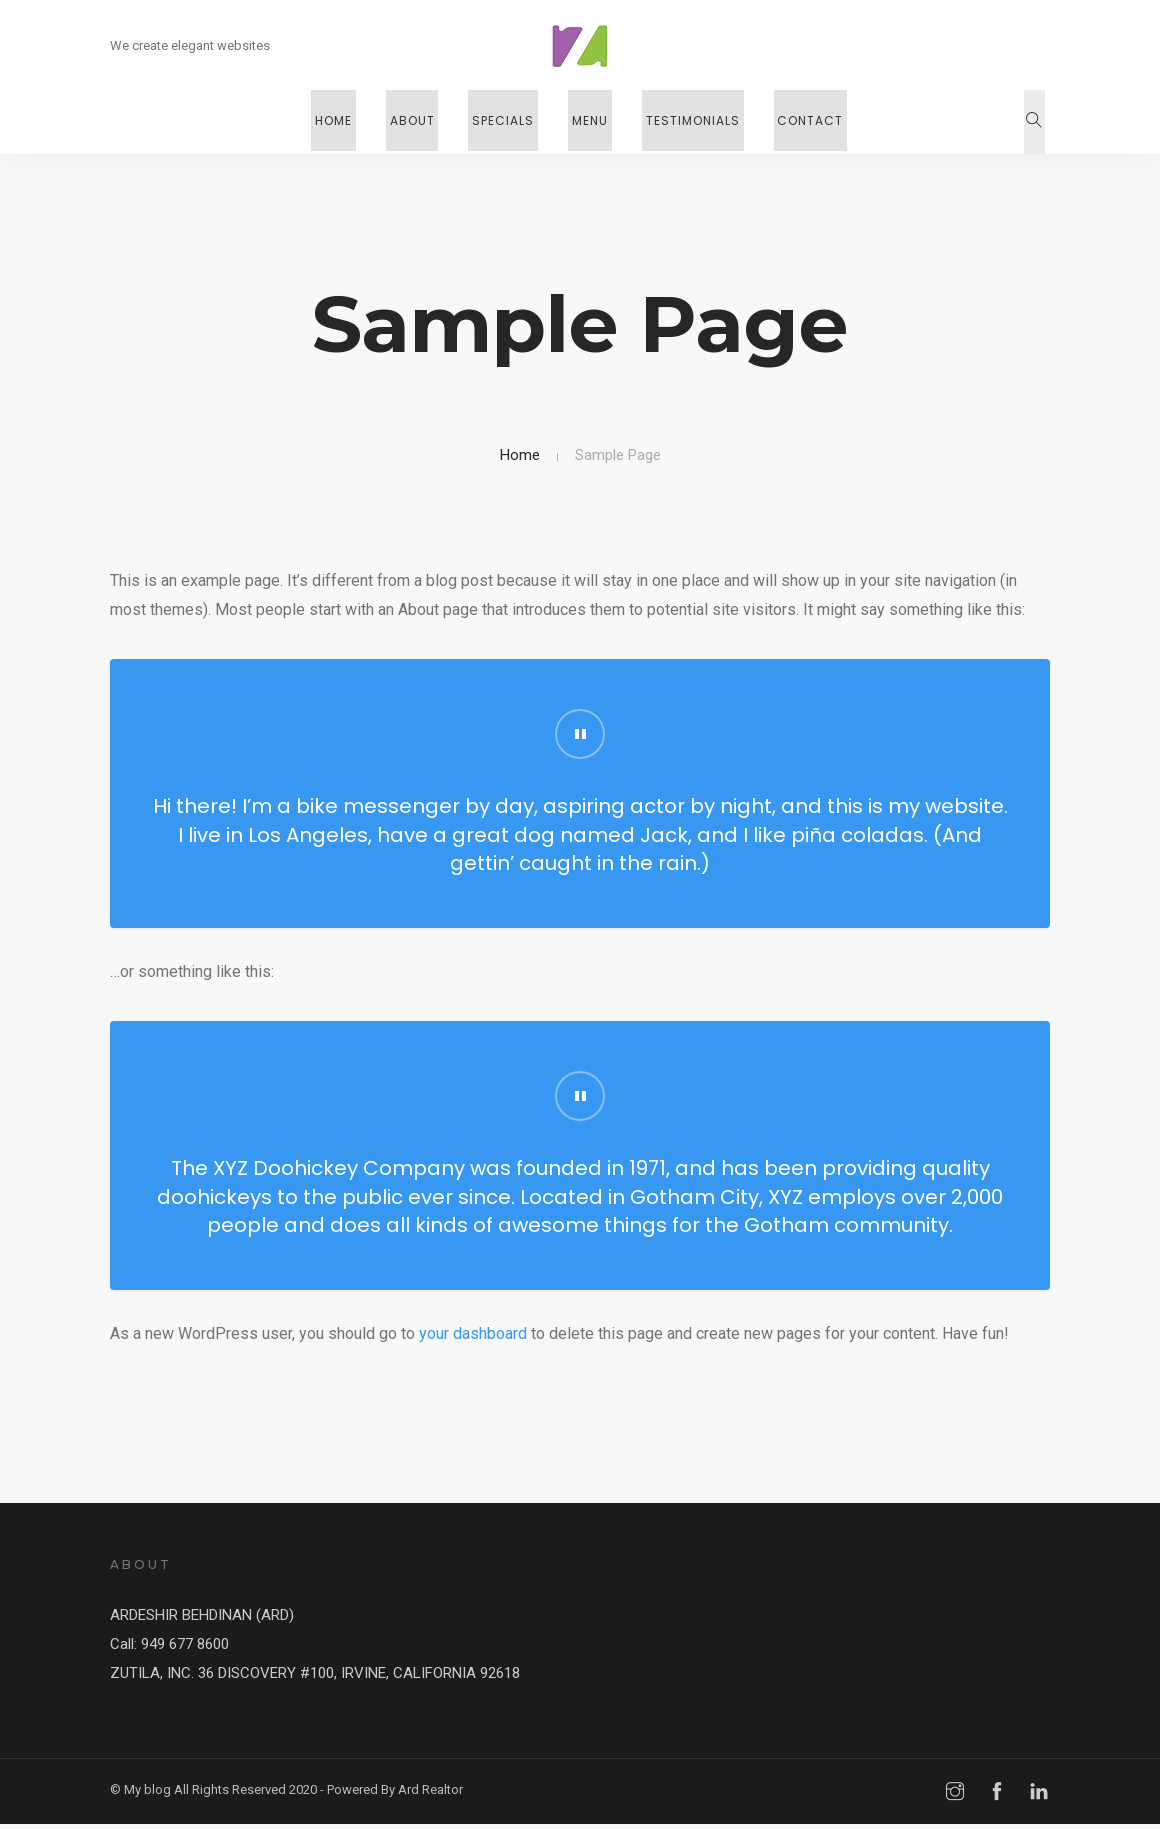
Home (352, 121)
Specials (507, 121)
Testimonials (681, 121)
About (423, 121)
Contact (791, 121)
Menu (586, 121)
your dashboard (473, 1338)
